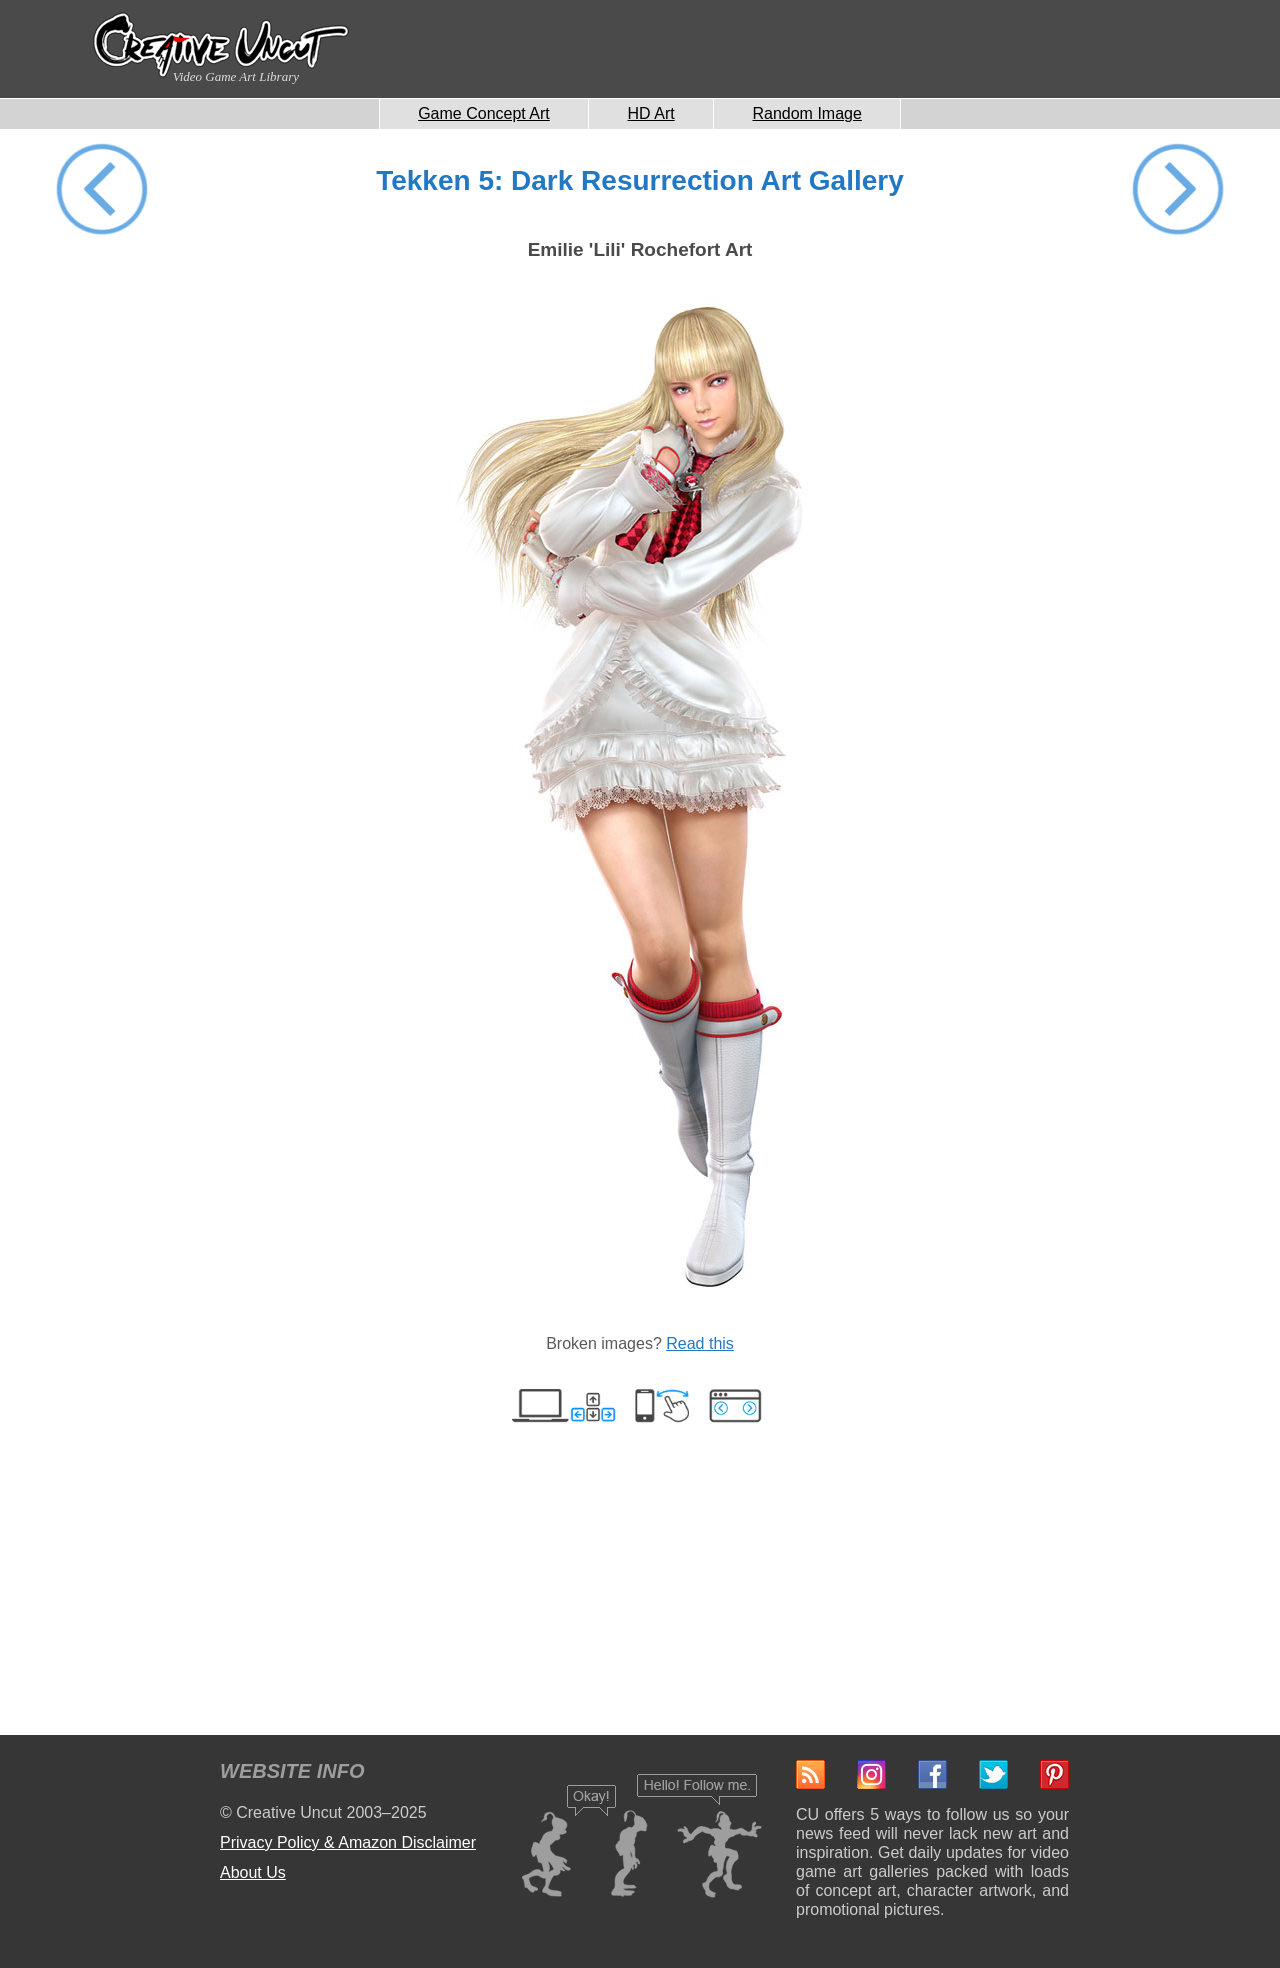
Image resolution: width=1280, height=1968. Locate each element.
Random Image (806, 113)
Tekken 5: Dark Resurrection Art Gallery (640, 180)
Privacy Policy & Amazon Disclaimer (348, 1842)
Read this (700, 1343)
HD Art (651, 113)
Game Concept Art (484, 113)
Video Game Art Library (236, 76)
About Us (253, 1872)
